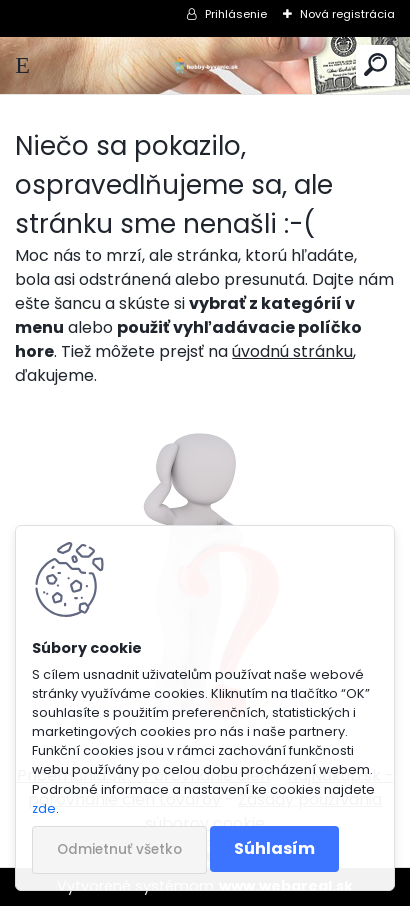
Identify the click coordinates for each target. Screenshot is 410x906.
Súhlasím (274, 848)
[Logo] (205, 65)
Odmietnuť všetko (119, 849)
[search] (375, 65)
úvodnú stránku (292, 351)
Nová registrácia (347, 14)
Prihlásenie (236, 14)
